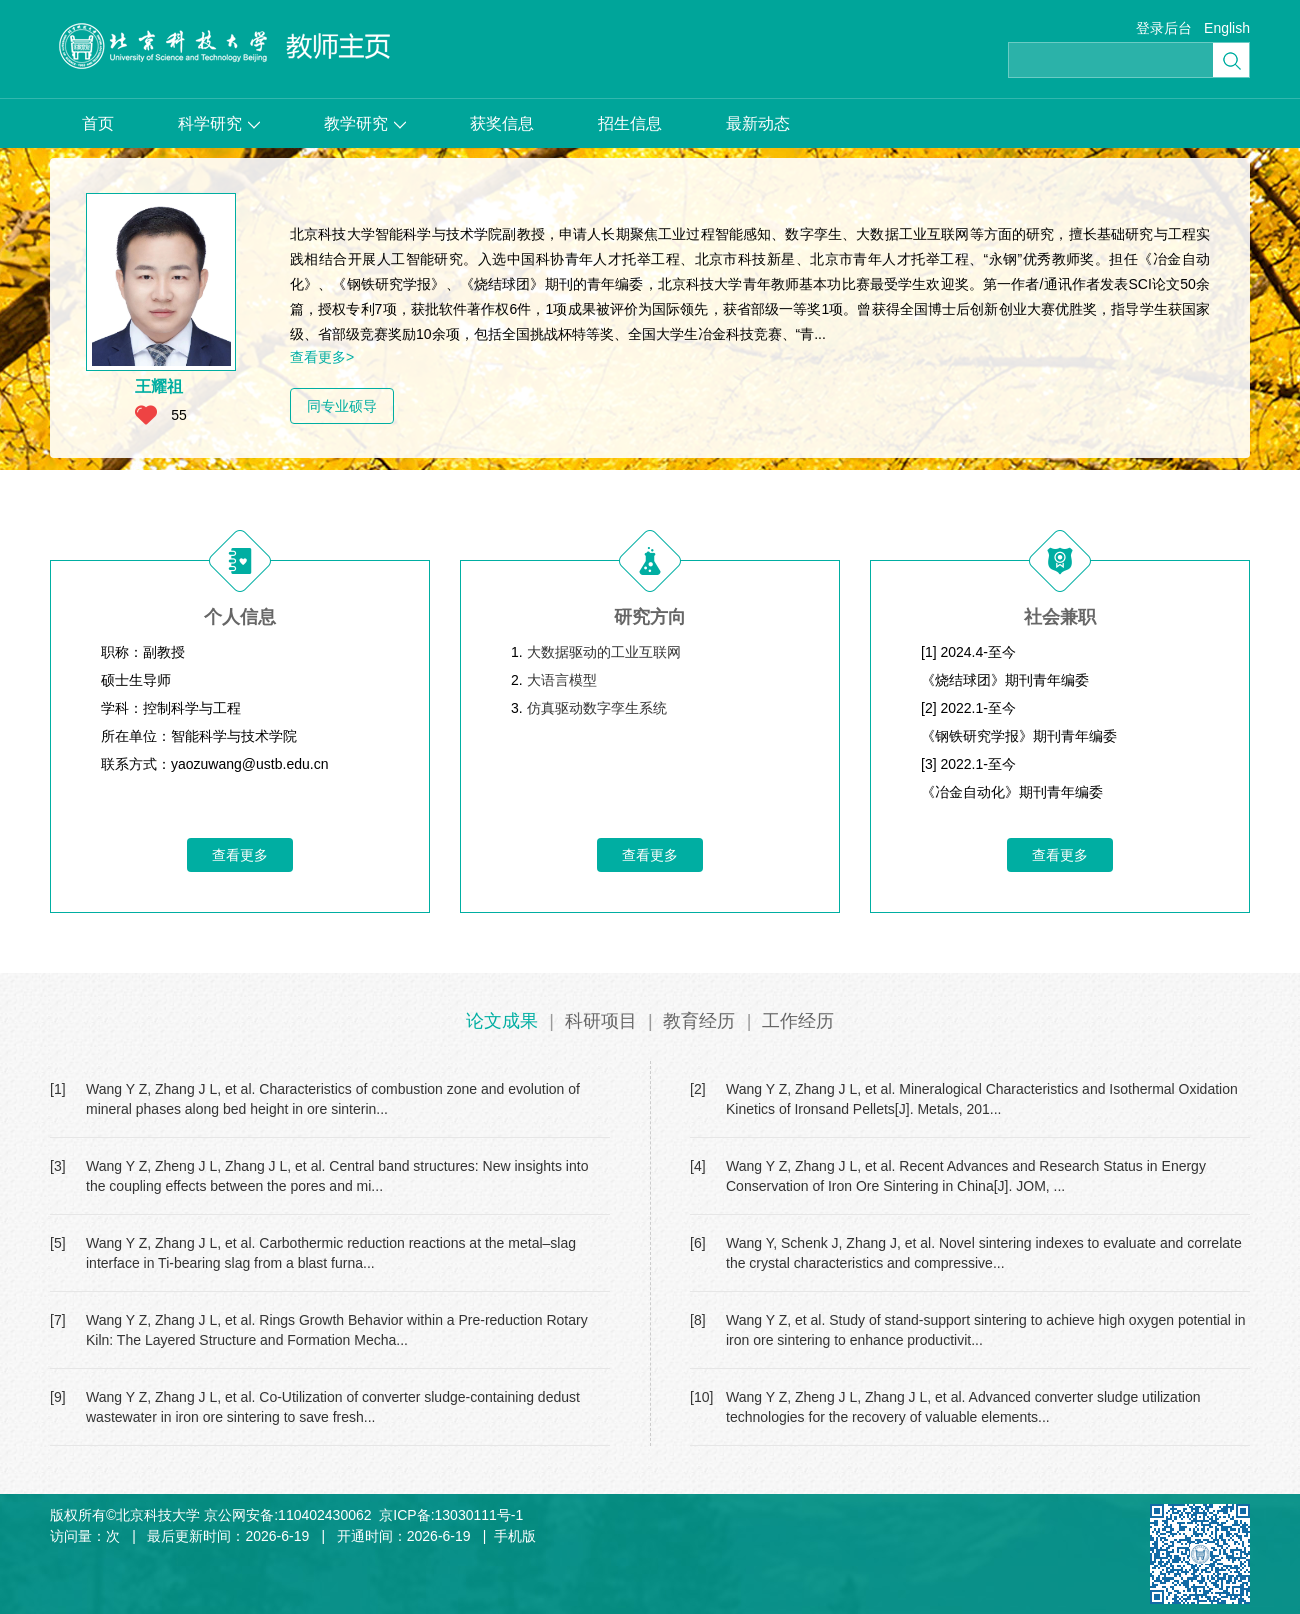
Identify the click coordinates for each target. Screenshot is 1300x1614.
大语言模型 (562, 680)
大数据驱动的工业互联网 (604, 652)
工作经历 (798, 1021)
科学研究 (219, 123)
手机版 (515, 1536)
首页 (98, 123)
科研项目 (601, 1021)
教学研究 (365, 123)
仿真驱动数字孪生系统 (597, 708)
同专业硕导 (342, 406)
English (1227, 28)
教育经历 (699, 1021)
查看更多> (322, 357)
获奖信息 (502, 123)
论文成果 (502, 1021)
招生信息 (630, 123)
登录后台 (1164, 28)
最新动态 (758, 123)
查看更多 (240, 855)
